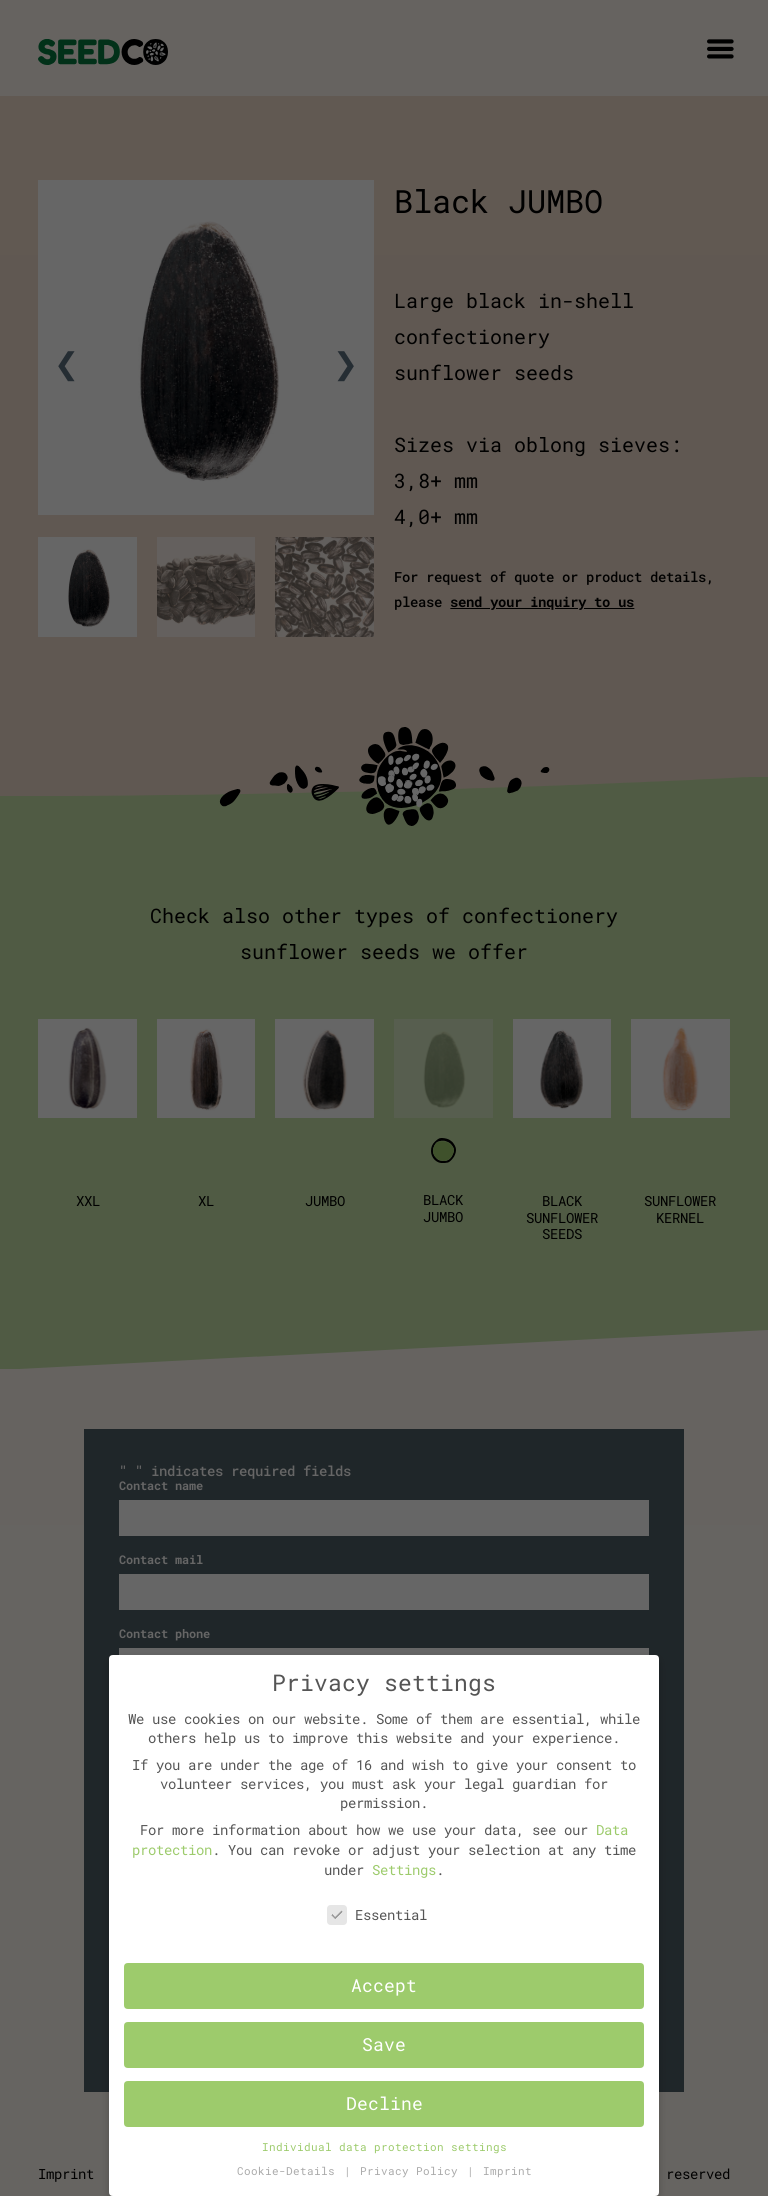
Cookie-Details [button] (289, 2171)
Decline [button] (384, 2103)
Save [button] (384, 2044)
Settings (404, 1869)
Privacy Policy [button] (412, 2171)
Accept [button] (384, 1985)
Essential (377, 1914)
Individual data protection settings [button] (384, 2147)
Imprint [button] (507, 2171)
